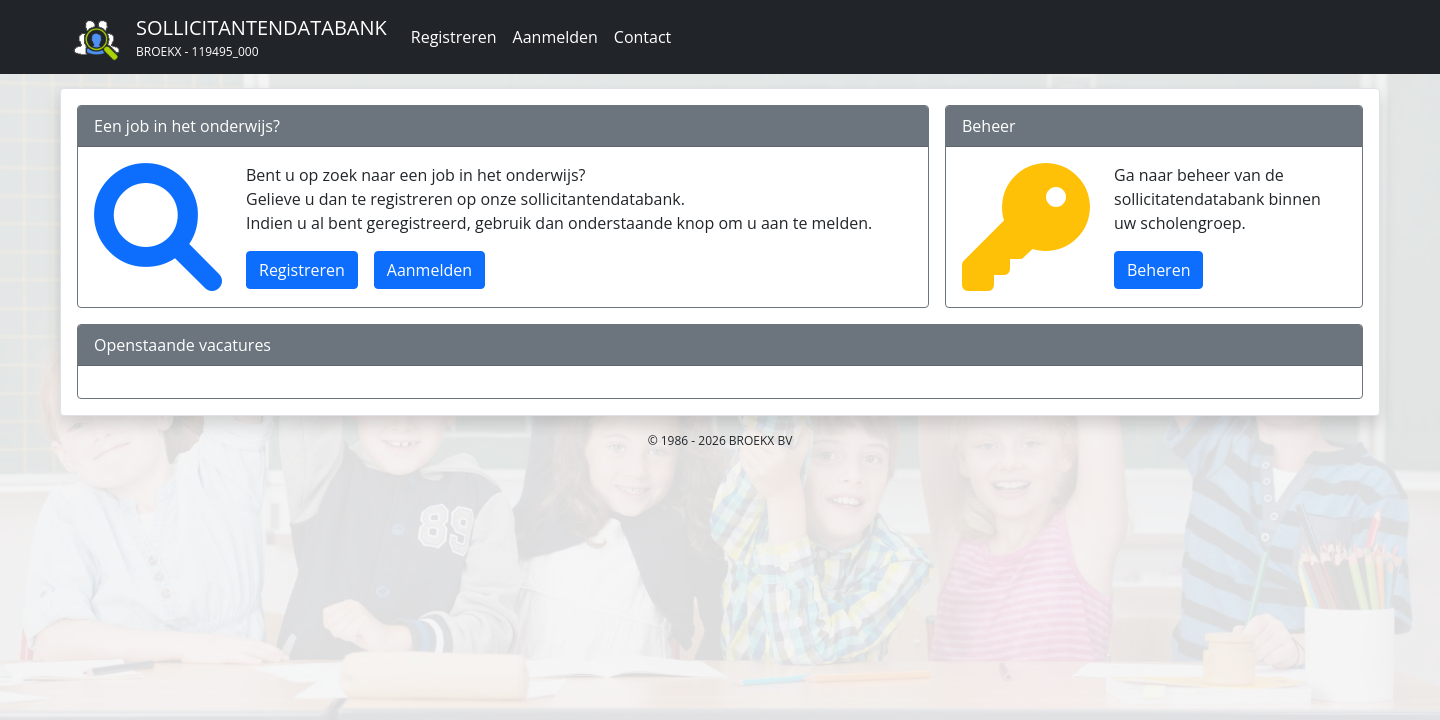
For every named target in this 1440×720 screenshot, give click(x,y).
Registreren (454, 37)
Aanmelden (555, 37)
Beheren (1158, 270)
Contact (642, 37)
